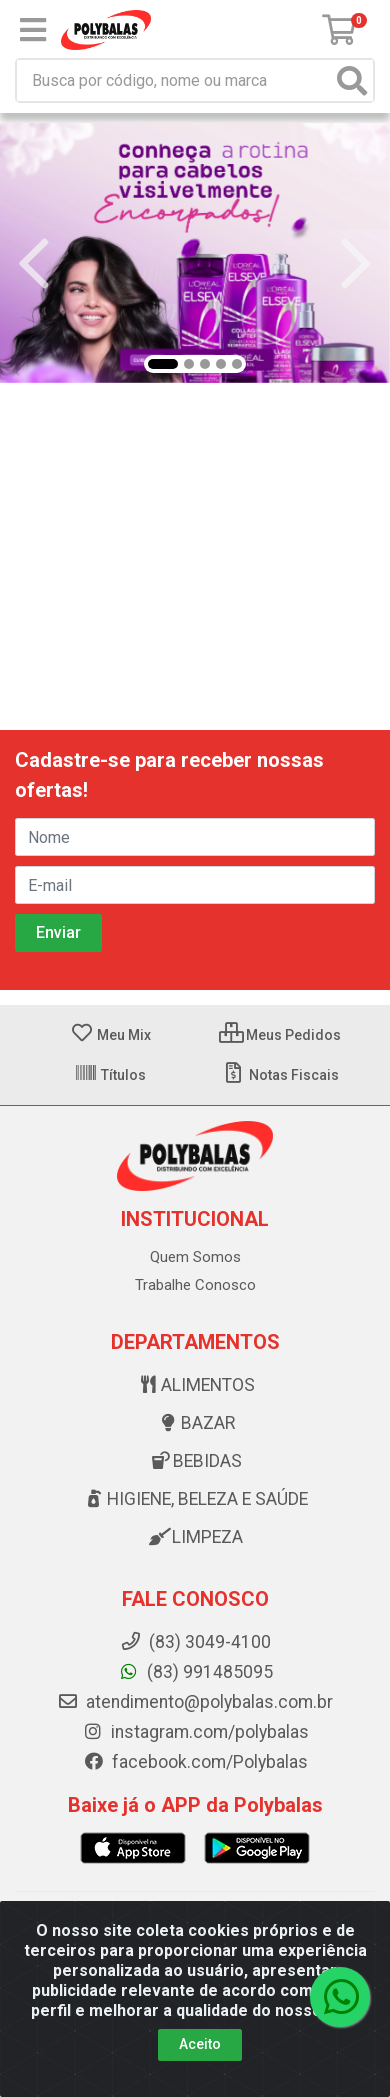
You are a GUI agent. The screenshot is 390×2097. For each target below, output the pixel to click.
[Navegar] (34, 264)
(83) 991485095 (195, 1672)
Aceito (200, 2044)
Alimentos (195, 1385)
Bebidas (195, 1461)
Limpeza (195, 1537)
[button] (163, 364)
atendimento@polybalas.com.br (195, 1702)
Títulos (110, 1075)
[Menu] (33, 30)
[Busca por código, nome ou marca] (174, 80)
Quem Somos (195, 1257)
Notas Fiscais (280, 1075)
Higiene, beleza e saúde (195, 1499)
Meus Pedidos (280, 1035)
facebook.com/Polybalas (195, 1762)
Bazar (195, 1423)
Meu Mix (110, 1035)
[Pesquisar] (352, 80)
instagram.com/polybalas (195, 1732)
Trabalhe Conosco (195, 1285)
